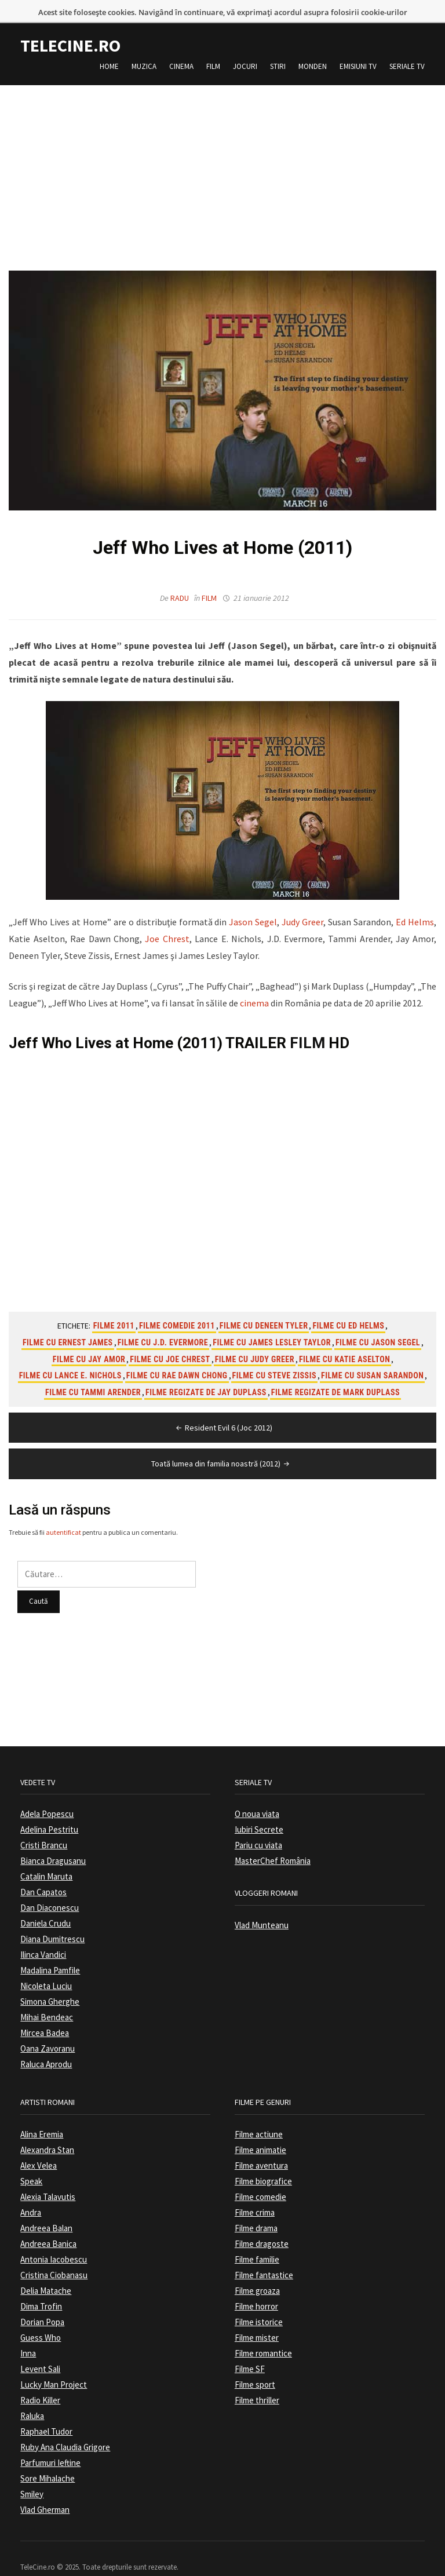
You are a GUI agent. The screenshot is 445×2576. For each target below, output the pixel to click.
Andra (30, 2193)
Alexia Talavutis (47, 2177)
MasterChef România (273, 1841)
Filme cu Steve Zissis (274, 1356)
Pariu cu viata (258, 1825)
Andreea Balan (46, 2208)
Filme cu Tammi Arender (93, 1373)
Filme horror (256, 2287)
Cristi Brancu (43, 1825)
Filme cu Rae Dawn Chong (177, 1356)
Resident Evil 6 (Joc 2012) (223, 1408)
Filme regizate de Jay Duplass (206, 1373)
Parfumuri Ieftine (50, 2443)
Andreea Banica (48, 2224)
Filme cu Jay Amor (89, 1340)
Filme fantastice (264, 2255)
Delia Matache (45, 2271)
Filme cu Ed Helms (348, 1306)
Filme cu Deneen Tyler (264, 1306)
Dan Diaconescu (49, 1888)
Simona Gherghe (49, 1982)
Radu (179, 579)
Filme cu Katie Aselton (344, 1340)
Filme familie (257, 2240)
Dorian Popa (42, 2302)
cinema (254, 984)
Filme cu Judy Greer (254, 1340)
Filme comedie (260, 2177)
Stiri (278, 47)
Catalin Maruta (46, 1857)
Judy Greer (302, 902)
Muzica (144, 47)
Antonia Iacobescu (53, 2240)
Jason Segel (253, 902)
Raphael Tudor (46, 2412)
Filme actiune (259, 2115)
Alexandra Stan (47, 2130)
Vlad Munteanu (262, 1905)
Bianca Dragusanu (53, 1841)
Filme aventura (261, 2146)
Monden (312, 47)
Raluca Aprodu (46, 2044)
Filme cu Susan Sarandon (372, 1356)
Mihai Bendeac (46, 1998)
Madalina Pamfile (50, 1951)
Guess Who (40, 2318)
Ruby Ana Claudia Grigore (65, 2427)
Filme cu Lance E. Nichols (70, 1356)
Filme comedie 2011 (177, 1306)
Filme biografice (263, 2162)
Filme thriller (257, 2381)
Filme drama (256, 2208)
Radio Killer (40, 2381)
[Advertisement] (222, 147)
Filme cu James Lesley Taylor (272, 1323)
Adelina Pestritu (49, 1810)
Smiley (31, 2474)
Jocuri (245, 47)
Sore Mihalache (47, 2459)
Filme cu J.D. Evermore (163, 1323)
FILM (307, 1023)
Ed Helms (415, 902)
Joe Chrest (167, 919)
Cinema (181, 47)
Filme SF (250, 2349)
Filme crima (255, 2193)
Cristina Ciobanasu (53, 2255)
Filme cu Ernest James (68, 1323)
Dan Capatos (43, 1872)
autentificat (63, 1513)
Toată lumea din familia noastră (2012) (221, 1444)
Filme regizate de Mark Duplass (335, 1373)
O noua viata (257, 1794)
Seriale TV (407, 47)
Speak (31, 2162)
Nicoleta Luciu (46, 1966)
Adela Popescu (47, 1794)
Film (213, 47)
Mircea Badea (44, 2013)
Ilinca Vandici (43, 1935)
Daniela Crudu (45, 1904)
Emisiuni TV (358, 47)
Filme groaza (257, 2271)
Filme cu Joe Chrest (170, 1340)
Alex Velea (38, 2146)
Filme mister (257, 2318)
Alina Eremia (41, 2115)
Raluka (32, 2396)
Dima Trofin (41, 2287)
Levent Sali (40, 2349)
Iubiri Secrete (259, 1810)
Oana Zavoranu (47, 2029)
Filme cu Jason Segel (377, 1323)
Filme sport (255, 2365)
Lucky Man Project (53, 2365)
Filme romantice (263, 2334)
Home (109, 47)
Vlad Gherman (45, 2490)
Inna (28, 2334)
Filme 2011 (113, 1306)
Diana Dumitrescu (52, 1919)
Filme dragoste (262, 2224)
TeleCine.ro (70, 26)
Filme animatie (260, 2130)
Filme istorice (259, 2302)
